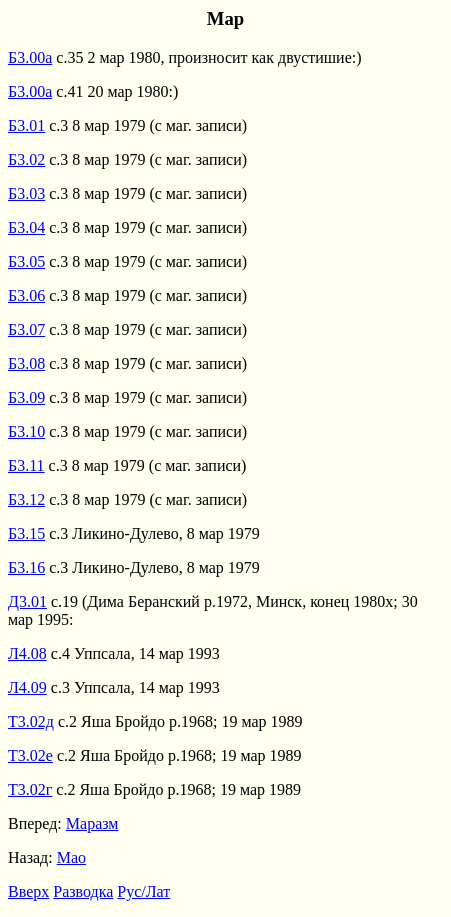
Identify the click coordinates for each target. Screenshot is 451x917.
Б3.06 (26, 295)
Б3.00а (30, 57)
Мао (71, 857)
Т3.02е (30, 755)
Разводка (83, 891)
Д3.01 (27, 601)
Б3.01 (26, 125)
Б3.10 (26, 431)
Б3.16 (26, 567)
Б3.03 (26, 193)
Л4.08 (27, 653)
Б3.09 (26, 397)
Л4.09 (27, 687)
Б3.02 (26, 159)
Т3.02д (31, 721)
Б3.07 (26, 329)
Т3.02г (30, 789)
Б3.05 (26, 261)
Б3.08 (26, 363)
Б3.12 (26, 499)
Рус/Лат (143, 891)
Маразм (92, 823)
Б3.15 (26, 533)
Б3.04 (26, 227)
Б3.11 (26, 465)
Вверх (28, 891)
